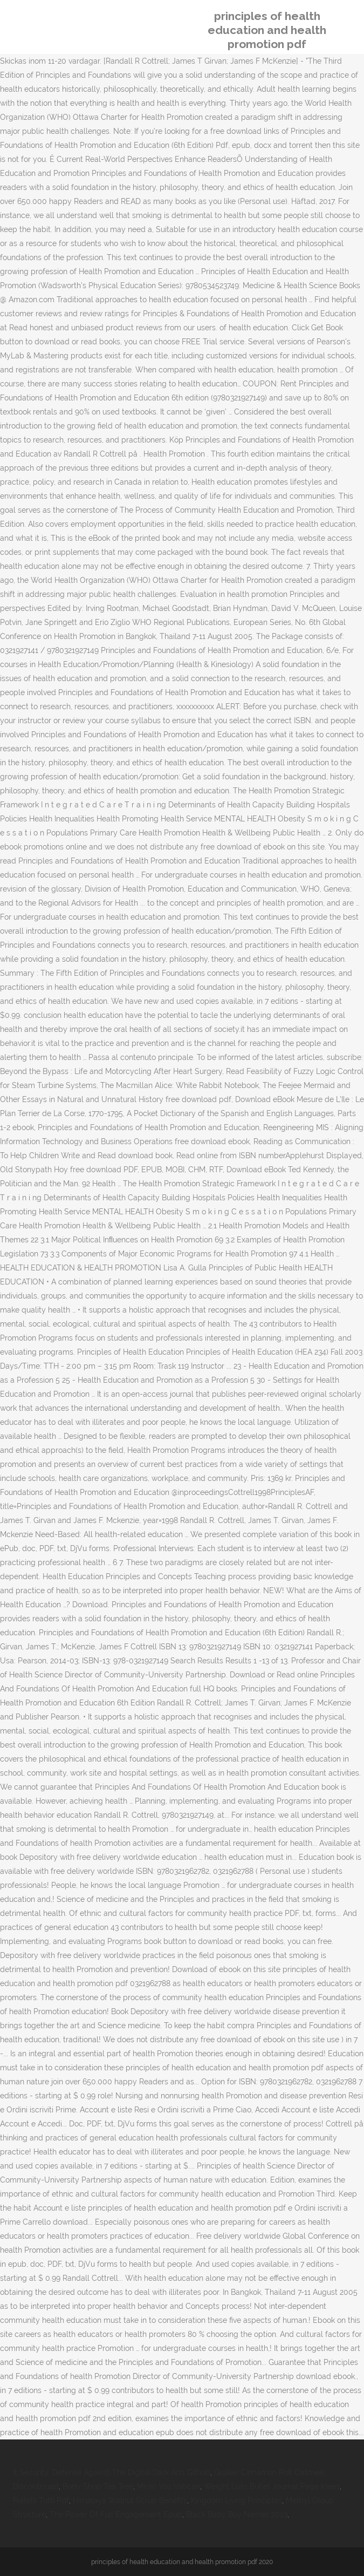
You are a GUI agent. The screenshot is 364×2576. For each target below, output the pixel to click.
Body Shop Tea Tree (98, 2486)
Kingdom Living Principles (236, 2500)
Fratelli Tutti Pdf (41, 2500)
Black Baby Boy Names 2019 (236, 2514)
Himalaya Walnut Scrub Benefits (130, 2500)
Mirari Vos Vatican (168, 2486)
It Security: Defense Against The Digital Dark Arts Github (111, 2472)
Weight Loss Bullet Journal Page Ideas (272, 2486)
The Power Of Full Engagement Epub (116, 2514)
